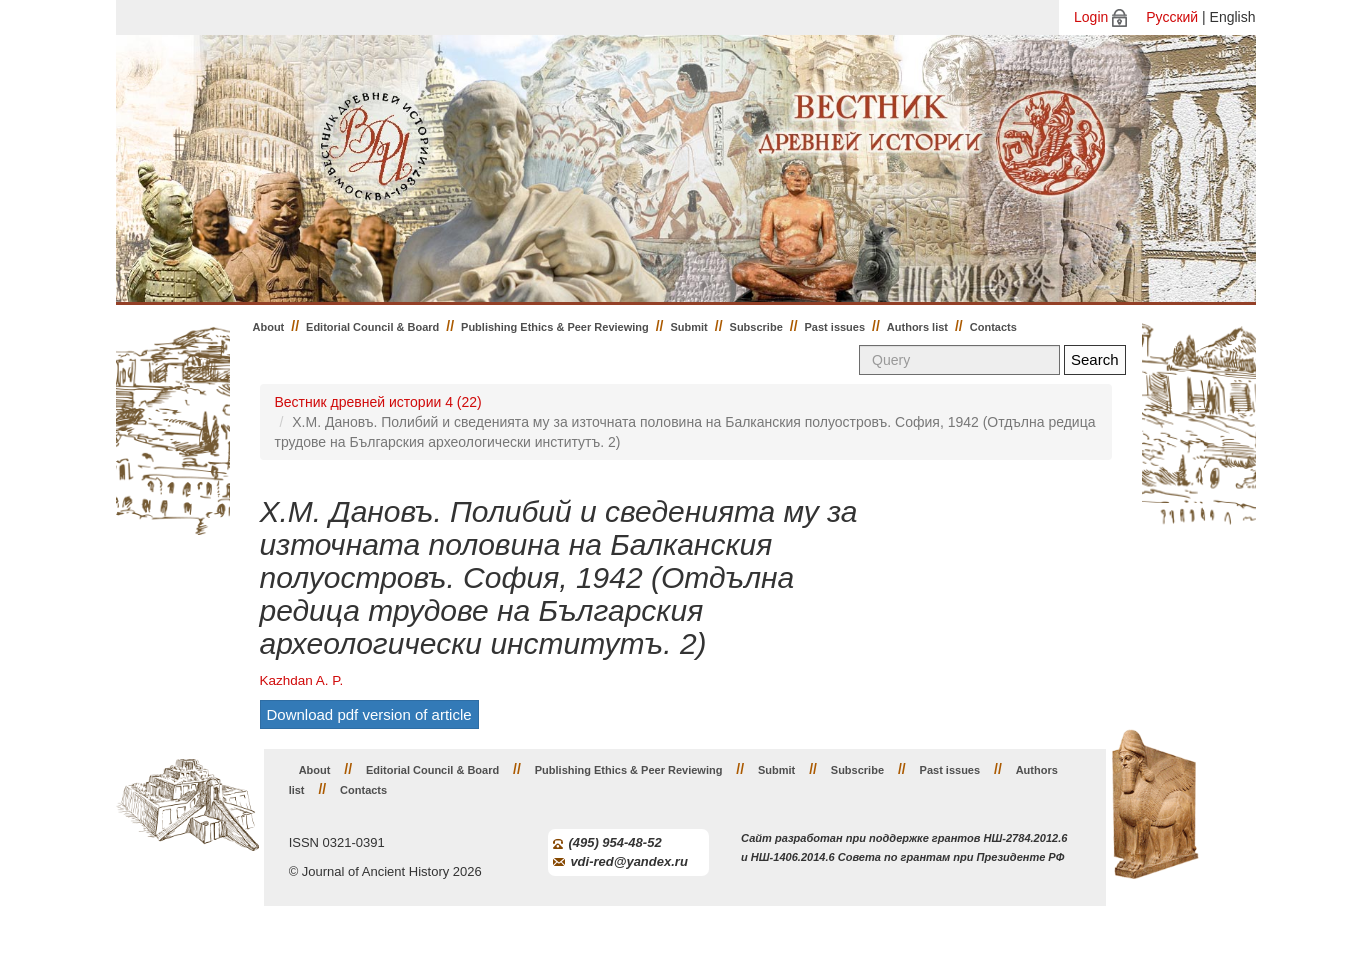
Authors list (917, 327)
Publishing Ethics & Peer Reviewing (555, 327)
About (269, 327)
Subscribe (756, 327)
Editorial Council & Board (372, 327)
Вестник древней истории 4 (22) (378, 402)
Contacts (993, 327)
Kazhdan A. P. (302, 680)
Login (1091, 17)
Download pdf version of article (369, 714)
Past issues (835, 327)
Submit (689, 327)
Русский (1172, 17)
